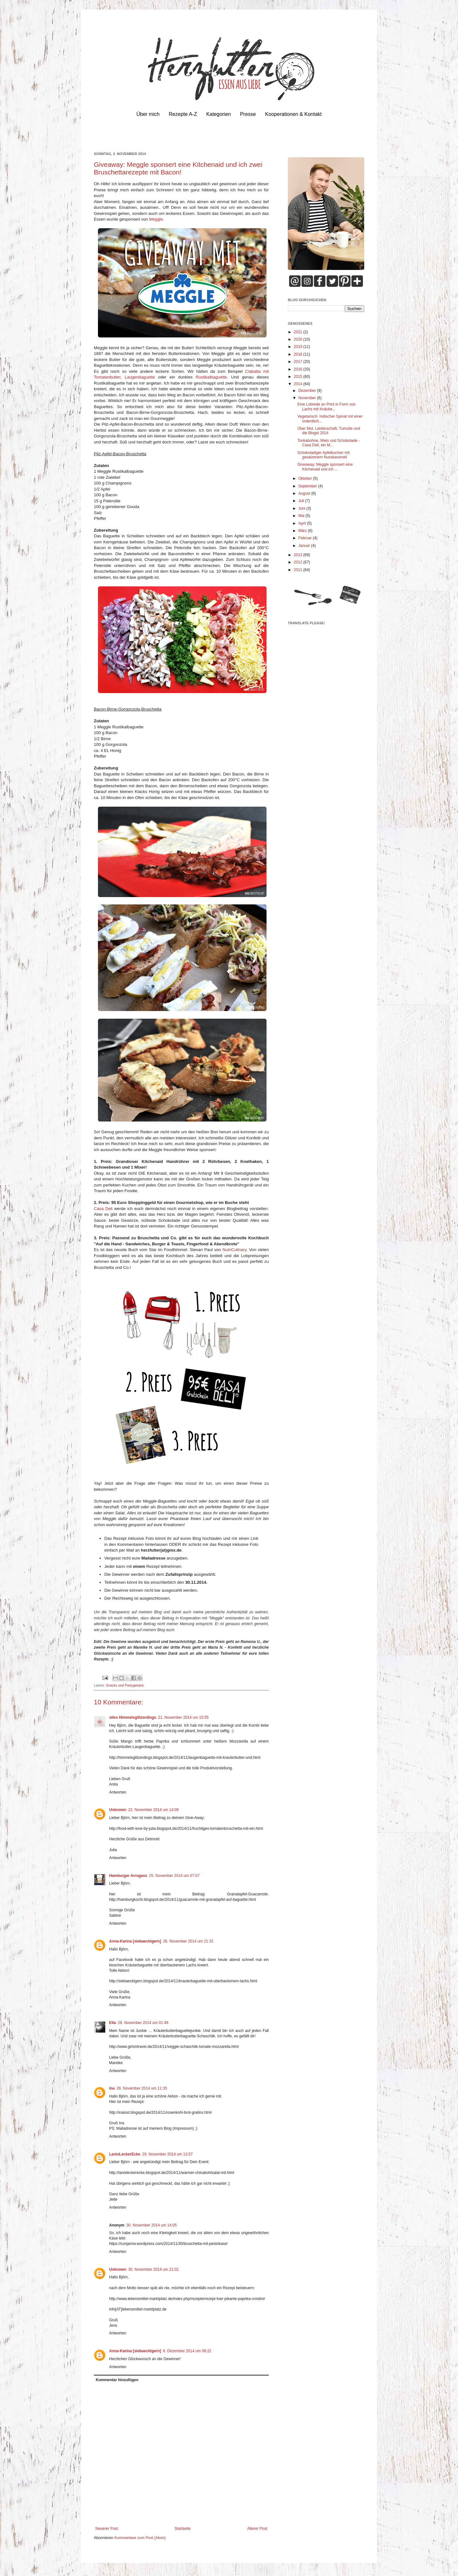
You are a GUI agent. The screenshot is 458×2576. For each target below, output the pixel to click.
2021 (298, 332)
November (307, 398)
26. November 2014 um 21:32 (188, 1941)
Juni (302, 508)
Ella (112, 2022)
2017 (298, 361)
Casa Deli (103, 1208)
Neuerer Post (106, 2528)
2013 (298, 555)
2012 (298, 562)
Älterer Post (257, 2528)
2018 (298, 354)
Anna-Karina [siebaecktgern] (135, 1941)
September (308, 486)
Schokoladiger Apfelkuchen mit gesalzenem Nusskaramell (323, 454)
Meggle (156, 219)
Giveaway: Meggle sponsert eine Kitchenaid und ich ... (325, 466)
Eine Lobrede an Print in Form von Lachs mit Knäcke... (326, 406)
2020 (298, 339)
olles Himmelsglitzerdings (132, 1717)
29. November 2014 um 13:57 (167, 2154)
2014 (298, 384)
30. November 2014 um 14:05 (151, 2225)
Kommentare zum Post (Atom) (140, 2538)
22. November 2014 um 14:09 (153, 1810)
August (304, 493)
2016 (298, 369)
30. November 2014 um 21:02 (153, 2269)
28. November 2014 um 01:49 (143, 2022)
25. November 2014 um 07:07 (174, 1875)
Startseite (183, 2528)
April (302, 523)
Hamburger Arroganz (128, 1875)
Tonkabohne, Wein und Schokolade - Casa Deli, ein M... (328, 442)
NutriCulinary (234, 1249)
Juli (301, 501)
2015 (298, 376)
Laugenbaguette (140, 377)
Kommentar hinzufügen (117, 2380)
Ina (111, 2088)
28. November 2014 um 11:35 (141, 2088)
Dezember (307, 390)
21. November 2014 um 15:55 (183, 1717)
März (303, 530)
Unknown (117, 1810)
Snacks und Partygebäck (125, 1685)
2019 (298, 346)
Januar (304, 545)
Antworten (117, 1792)
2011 (298, 570)
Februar (305, 538)
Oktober (305, 478)
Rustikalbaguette (211, 377)
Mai (302, 515)
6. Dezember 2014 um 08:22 (187, 2351)
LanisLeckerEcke (124, 2154)
